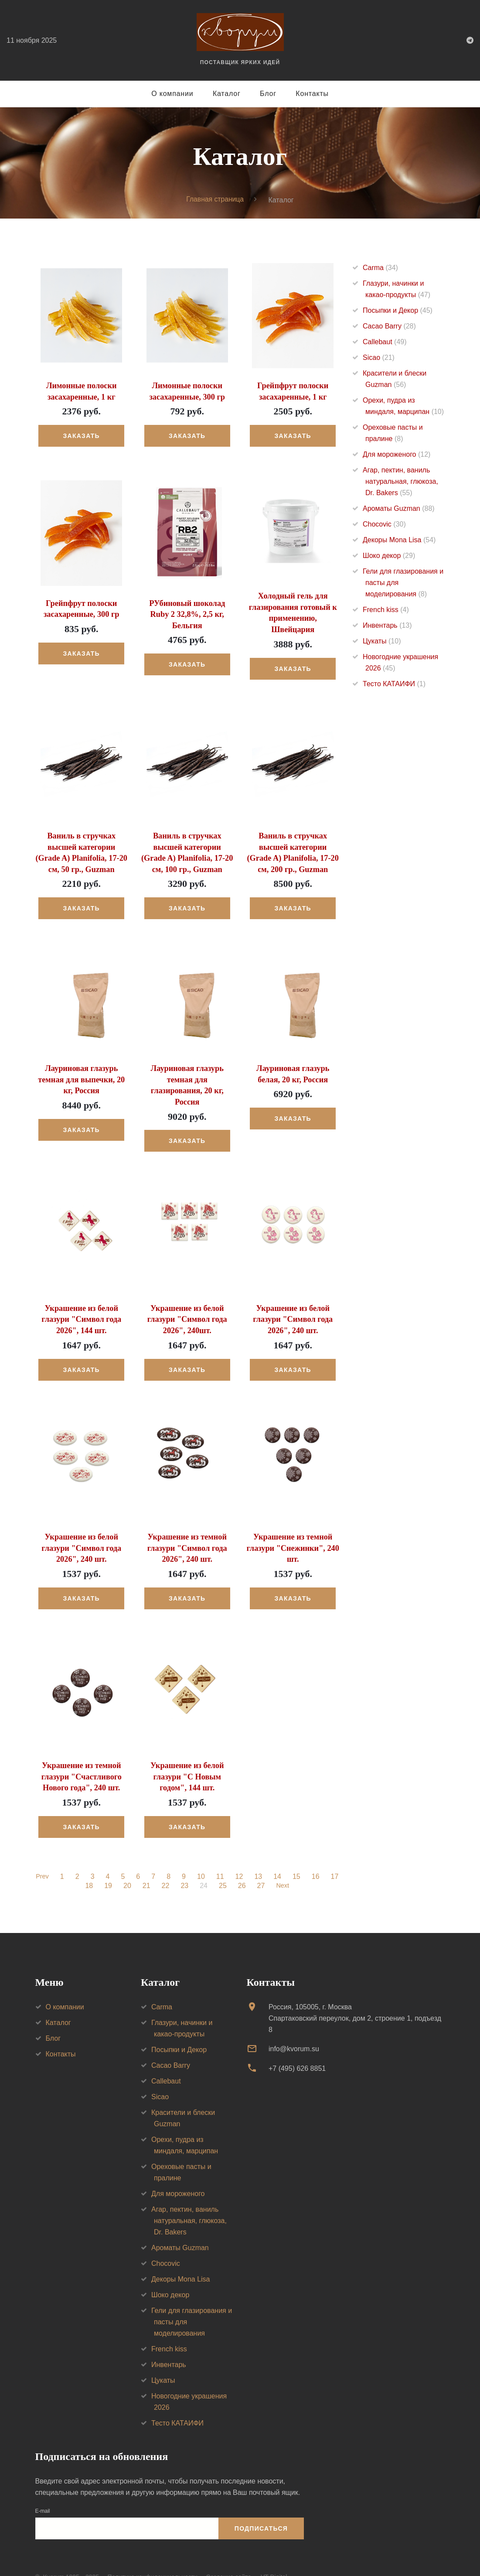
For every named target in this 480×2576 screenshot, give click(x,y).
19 (108, 1866)
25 (222, 1866)
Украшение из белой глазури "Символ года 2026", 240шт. (187, 1301)
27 (260, 1866)
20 (126, 1866)
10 (202, 1857)
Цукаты (382, 641)
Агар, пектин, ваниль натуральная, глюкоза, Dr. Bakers (400, 481)
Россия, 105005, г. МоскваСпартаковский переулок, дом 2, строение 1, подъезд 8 (355, 1999)
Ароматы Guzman (399, 508)
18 (88, 1866)
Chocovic (384, 524)
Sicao (379, 357)
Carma (380, 267)
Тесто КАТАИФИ (394, 684)
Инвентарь (387, 625)
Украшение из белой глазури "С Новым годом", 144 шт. (187, 1757)
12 (240, 1857)
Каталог (227, 93)
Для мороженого (396, 454)
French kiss (386, 609)
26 (241, 1866)
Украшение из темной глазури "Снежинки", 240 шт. (292, 1530)
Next (283, 1866)
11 (221, 1857)
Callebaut (385, 342)
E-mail (42, 2492)
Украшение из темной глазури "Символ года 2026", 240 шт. (187, 1530)
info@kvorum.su (294, 2029)
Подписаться (261, 2509)
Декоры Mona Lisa (399, 540)
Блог (268, 93)
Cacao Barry (389, 326)
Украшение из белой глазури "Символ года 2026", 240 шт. (293, 1301)
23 (184, 1866)
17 (335, 1857)
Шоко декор (389, 555)
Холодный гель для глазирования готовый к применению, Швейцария (293, 607)
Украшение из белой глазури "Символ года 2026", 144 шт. (81, 1301)
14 (278, 1857)
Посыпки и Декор (397, 310)
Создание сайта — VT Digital (246, 2557)
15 (297, 1857)
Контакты (312, 93)
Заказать (81, 435)
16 (316, 1857)
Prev (42, 1857)
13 (259, 1857)
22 (165, 1866)
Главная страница (215, 199)
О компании (172, 93)
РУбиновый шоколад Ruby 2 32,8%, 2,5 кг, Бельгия (187, 614)
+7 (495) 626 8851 (297, 2049)
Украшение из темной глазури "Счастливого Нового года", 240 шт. (81, 1757)
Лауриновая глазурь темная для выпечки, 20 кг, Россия (81, 1073)
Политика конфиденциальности (152, 2557)
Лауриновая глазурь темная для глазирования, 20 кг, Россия (187, 1073)
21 (146, 1866)
